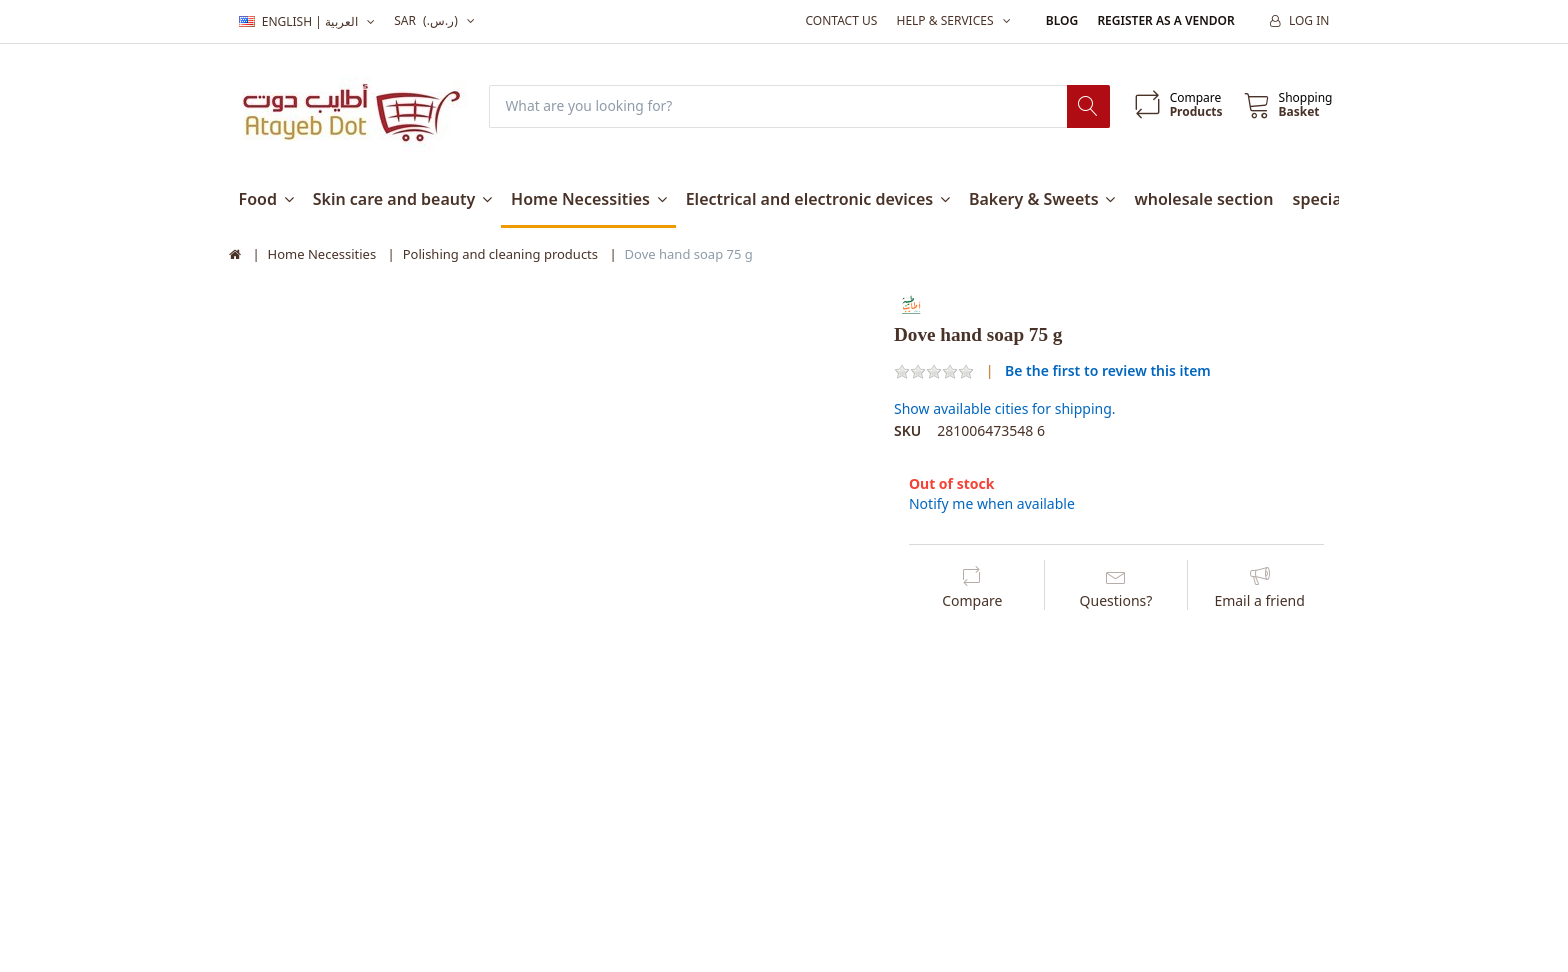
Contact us (841, 20)
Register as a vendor (1165, 20)
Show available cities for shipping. (1005, 409)
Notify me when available (992, 503)
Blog (1062, 20)
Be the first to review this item (1108, 370)
